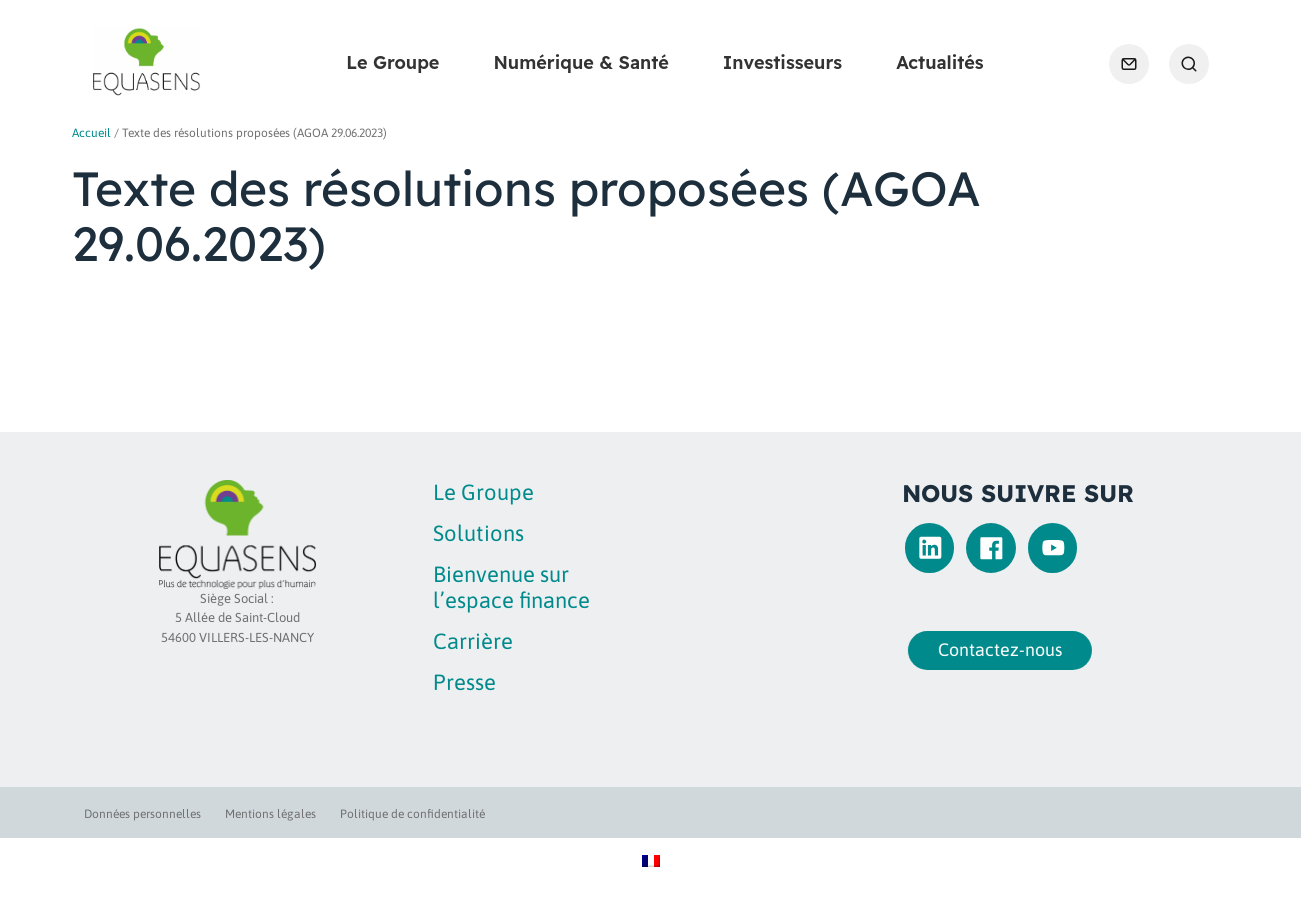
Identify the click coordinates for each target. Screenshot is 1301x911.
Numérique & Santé (580, 62)
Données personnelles (142, 814)
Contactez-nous (990, 649)
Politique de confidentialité (412, 814)
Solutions (478, 533)
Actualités (939, 62)
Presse (464, 682)
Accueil (91, 133)
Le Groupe (392, 62)
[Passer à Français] (651, 859)
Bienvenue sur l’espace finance (511, 586)
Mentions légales (270, 814)
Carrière (473, 641)
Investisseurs (782, 62)
